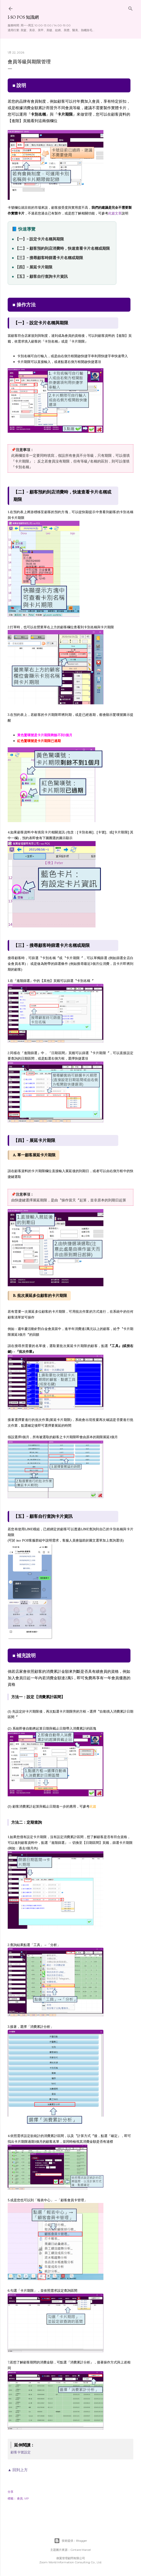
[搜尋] (130, 7)
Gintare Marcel (80, 2550)
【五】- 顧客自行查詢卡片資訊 (41, 276)
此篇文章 (115, 213)
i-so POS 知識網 (23, 17)
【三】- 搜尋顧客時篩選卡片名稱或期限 (49, 257)
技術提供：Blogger (70, 2541)
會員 (20, 2498)
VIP (26, 2498)
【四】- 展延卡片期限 (33, 267)
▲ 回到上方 (18, 2469)
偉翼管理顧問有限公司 (70, 2558)
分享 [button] (10, 2491)
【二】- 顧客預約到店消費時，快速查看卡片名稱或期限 (62, 248)
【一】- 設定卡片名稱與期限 (39, 239)
